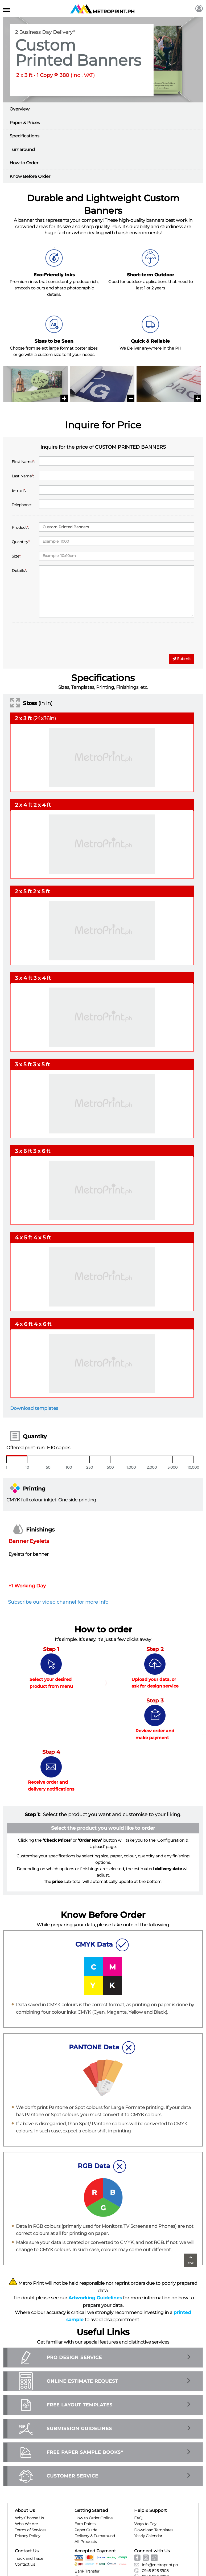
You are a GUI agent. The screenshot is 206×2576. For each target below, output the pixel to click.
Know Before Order (30, 176)
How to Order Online (94, 2518)
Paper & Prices (25, 122)
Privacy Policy (27, 2535)
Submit (181, 658)
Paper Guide (86, 2530)
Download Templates (153, 2530)
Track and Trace (29, 2558)
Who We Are (26, 2523)
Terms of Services (30, 2530)
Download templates (34, 1408)
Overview (20, 109)
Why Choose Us (29, 2518)
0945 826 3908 (151, 2570)
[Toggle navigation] (6, 9)
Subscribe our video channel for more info (58, 1602)
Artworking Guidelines (95, 2297)
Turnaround (22, 149)
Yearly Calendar (148, 2535)
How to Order (24, 162)
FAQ (138, 2518)
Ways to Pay (145, 2523)
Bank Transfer (87, 2571)
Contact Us (25, 2564)
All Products (86, 2541)
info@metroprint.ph (156, 2564)
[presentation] (52, 639)
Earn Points (85, 2523)
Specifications (24, 135)
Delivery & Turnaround (95, 2535)
